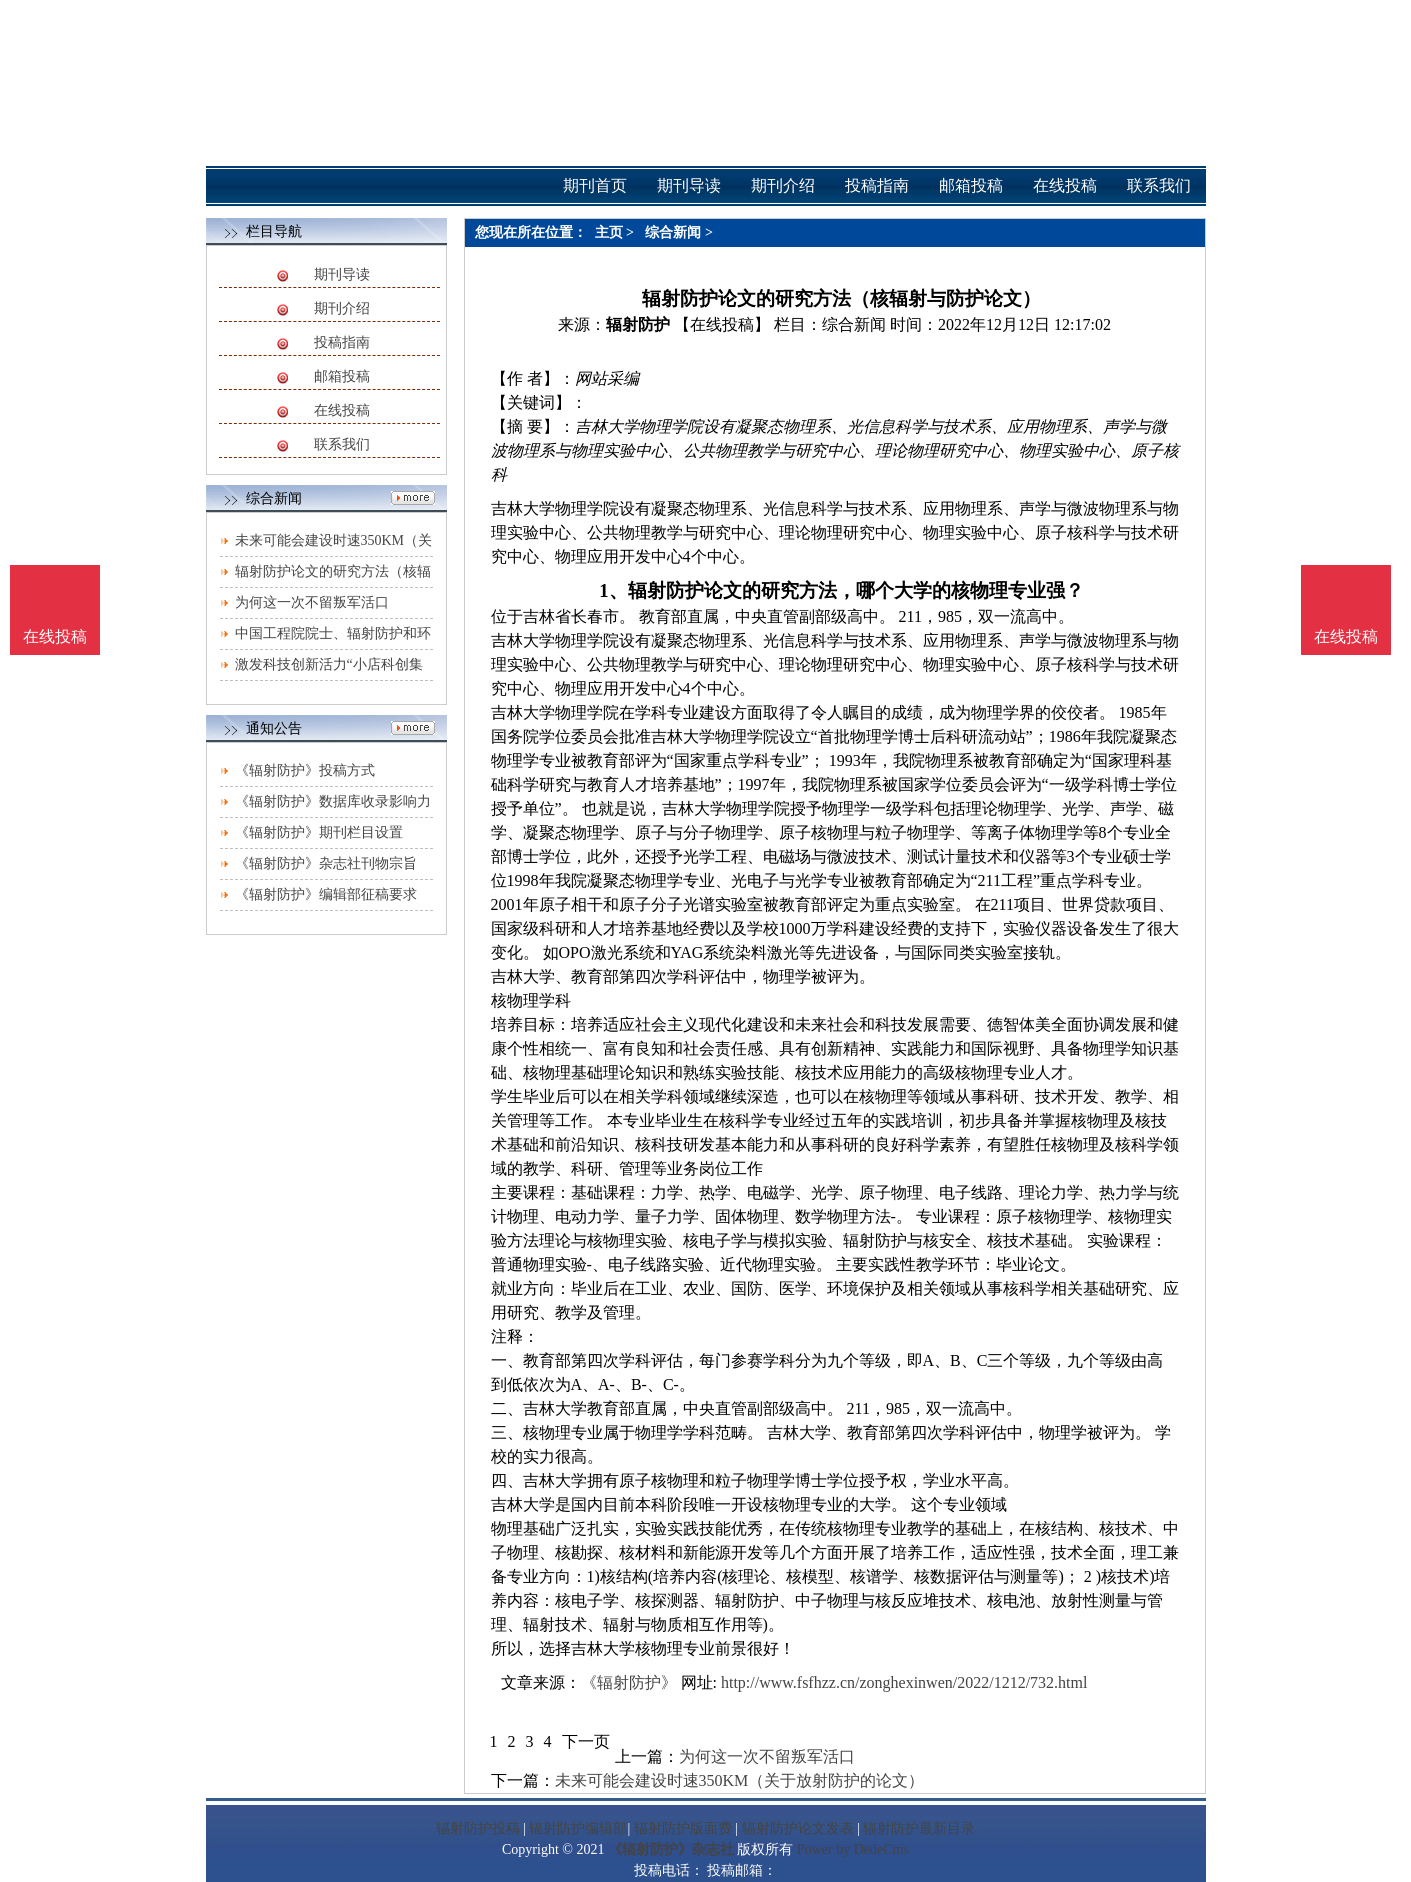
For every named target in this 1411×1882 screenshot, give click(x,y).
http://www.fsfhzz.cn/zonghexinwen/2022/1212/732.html (904, 1682)
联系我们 (342, 444)
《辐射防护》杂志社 (671, 1849)
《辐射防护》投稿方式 (305, 770)
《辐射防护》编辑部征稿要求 (326, 894)
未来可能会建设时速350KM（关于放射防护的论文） (740, 1780)
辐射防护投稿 (478, 1828)
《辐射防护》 (629, 1682)
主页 (609, 232)
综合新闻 (673, 232)
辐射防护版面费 (683, 1828)
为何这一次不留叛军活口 (312, 602)
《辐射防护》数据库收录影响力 (333, 801)
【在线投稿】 (722, 324)
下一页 (586, 1741)
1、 (613, 590)
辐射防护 (638, 324)
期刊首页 (595, 185)
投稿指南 (342, 342)
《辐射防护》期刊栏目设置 (319, 832)
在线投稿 (342, 410)
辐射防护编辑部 (578, 1828)
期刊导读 (342, 274)
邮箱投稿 (342, 376)
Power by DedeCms (853, 1849)
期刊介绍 (342, 308)
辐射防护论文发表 (798, 1828)
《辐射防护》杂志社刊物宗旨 (326, 863)
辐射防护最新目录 (919, 1828)
